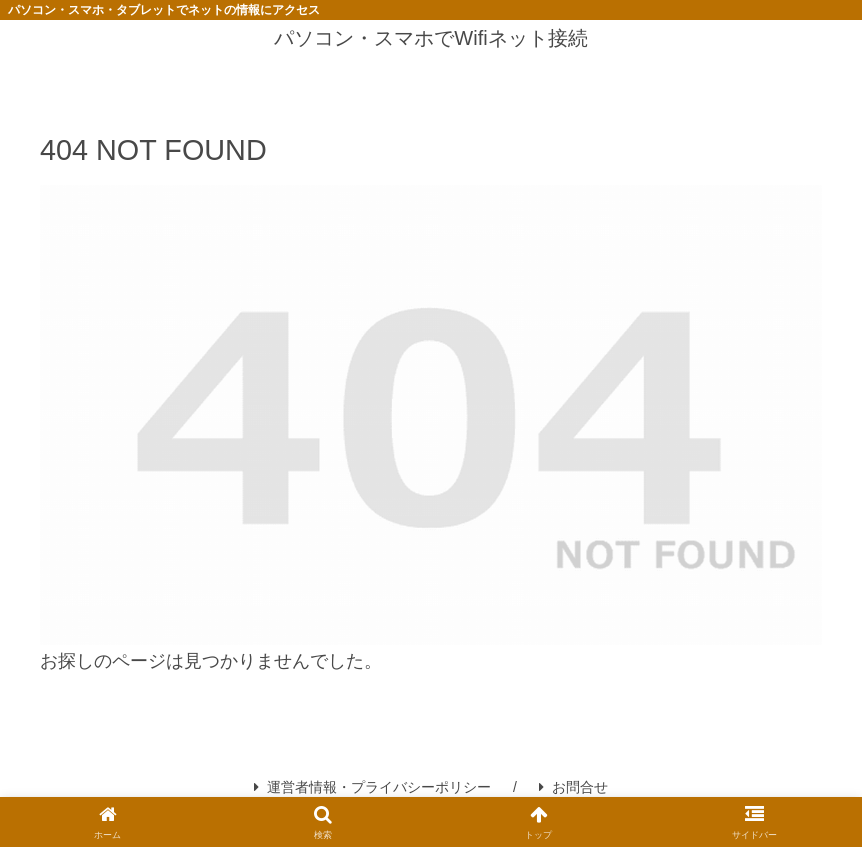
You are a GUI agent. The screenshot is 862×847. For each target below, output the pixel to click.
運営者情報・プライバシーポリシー (372, 787)
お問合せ (573, 787)
